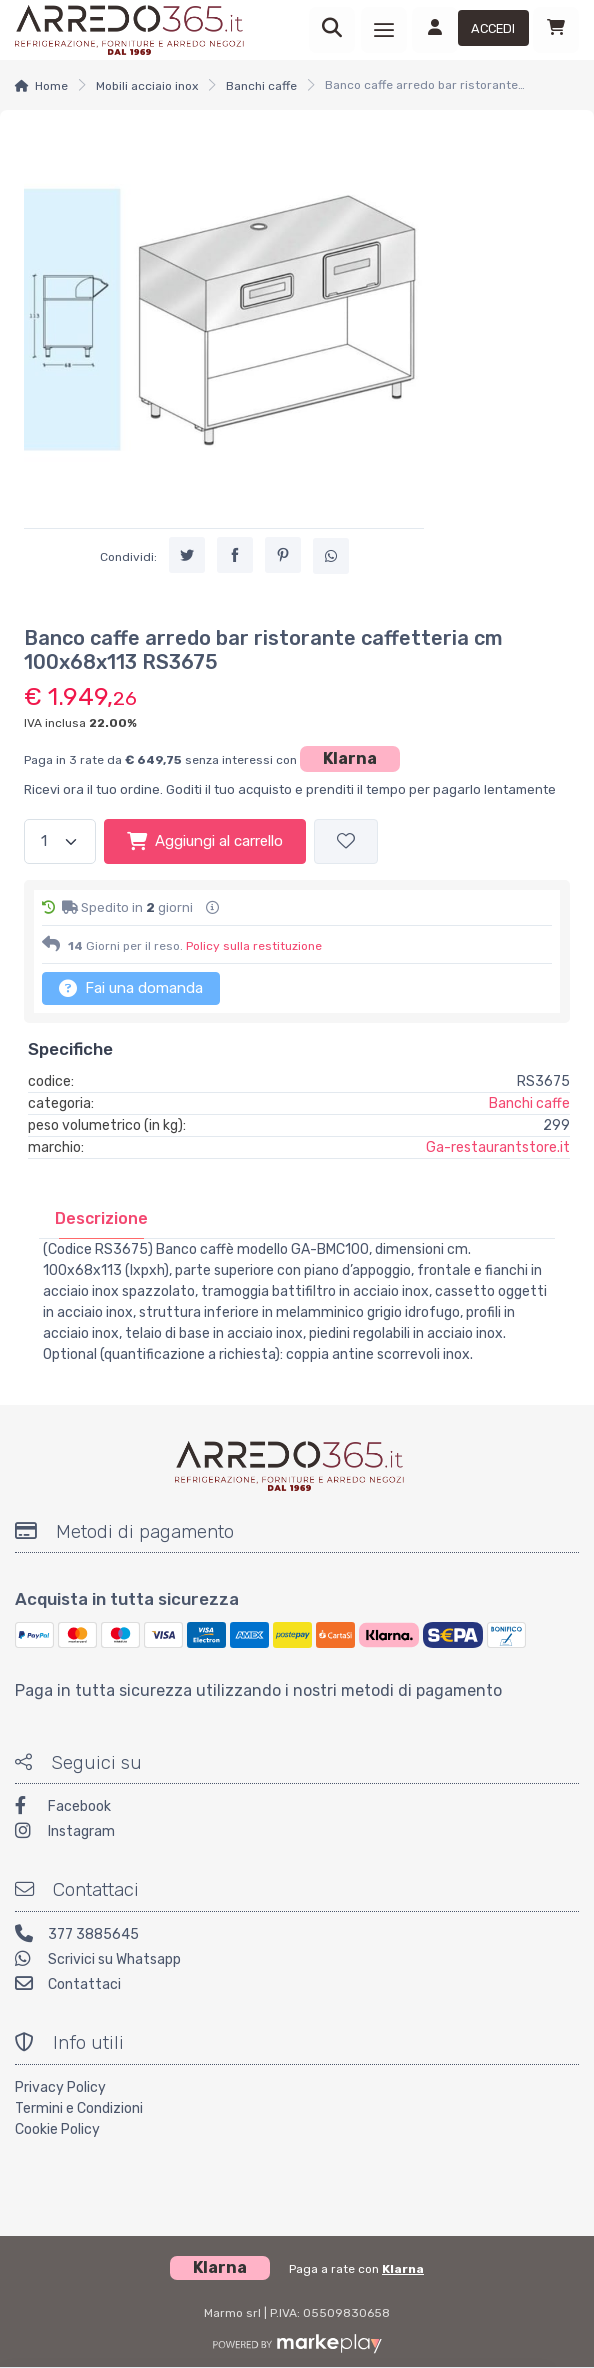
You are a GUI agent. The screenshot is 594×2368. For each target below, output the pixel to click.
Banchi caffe (261, 86)
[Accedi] (470, 30)
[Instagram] (297, 1833)
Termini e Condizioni (79, 2108)
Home (51, 86)
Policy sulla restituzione (254, 946)
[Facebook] (297, 1808)
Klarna (350, 758)
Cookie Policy (57, 2129)
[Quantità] (60, 841)
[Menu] (384, 30)
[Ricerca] (332, 30)
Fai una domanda (131, 988)
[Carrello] (556, 30)
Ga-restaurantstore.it (498, 1147)
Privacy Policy (60, 2087)
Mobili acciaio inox (147, 86)
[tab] (101, 1218)
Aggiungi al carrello (205, 841)
